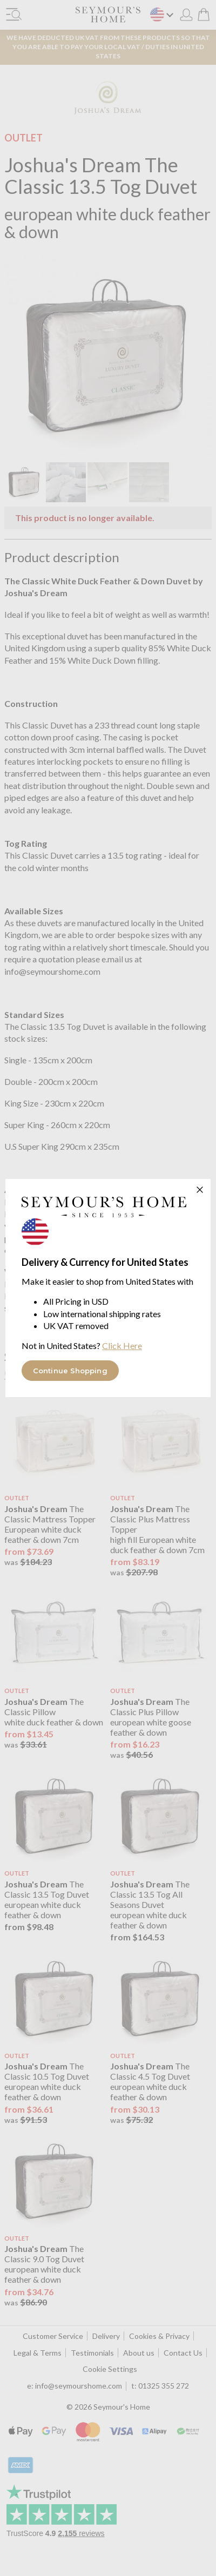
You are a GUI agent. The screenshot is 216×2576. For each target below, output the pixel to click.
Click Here (122, 1345)
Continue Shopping (70, 1370)
